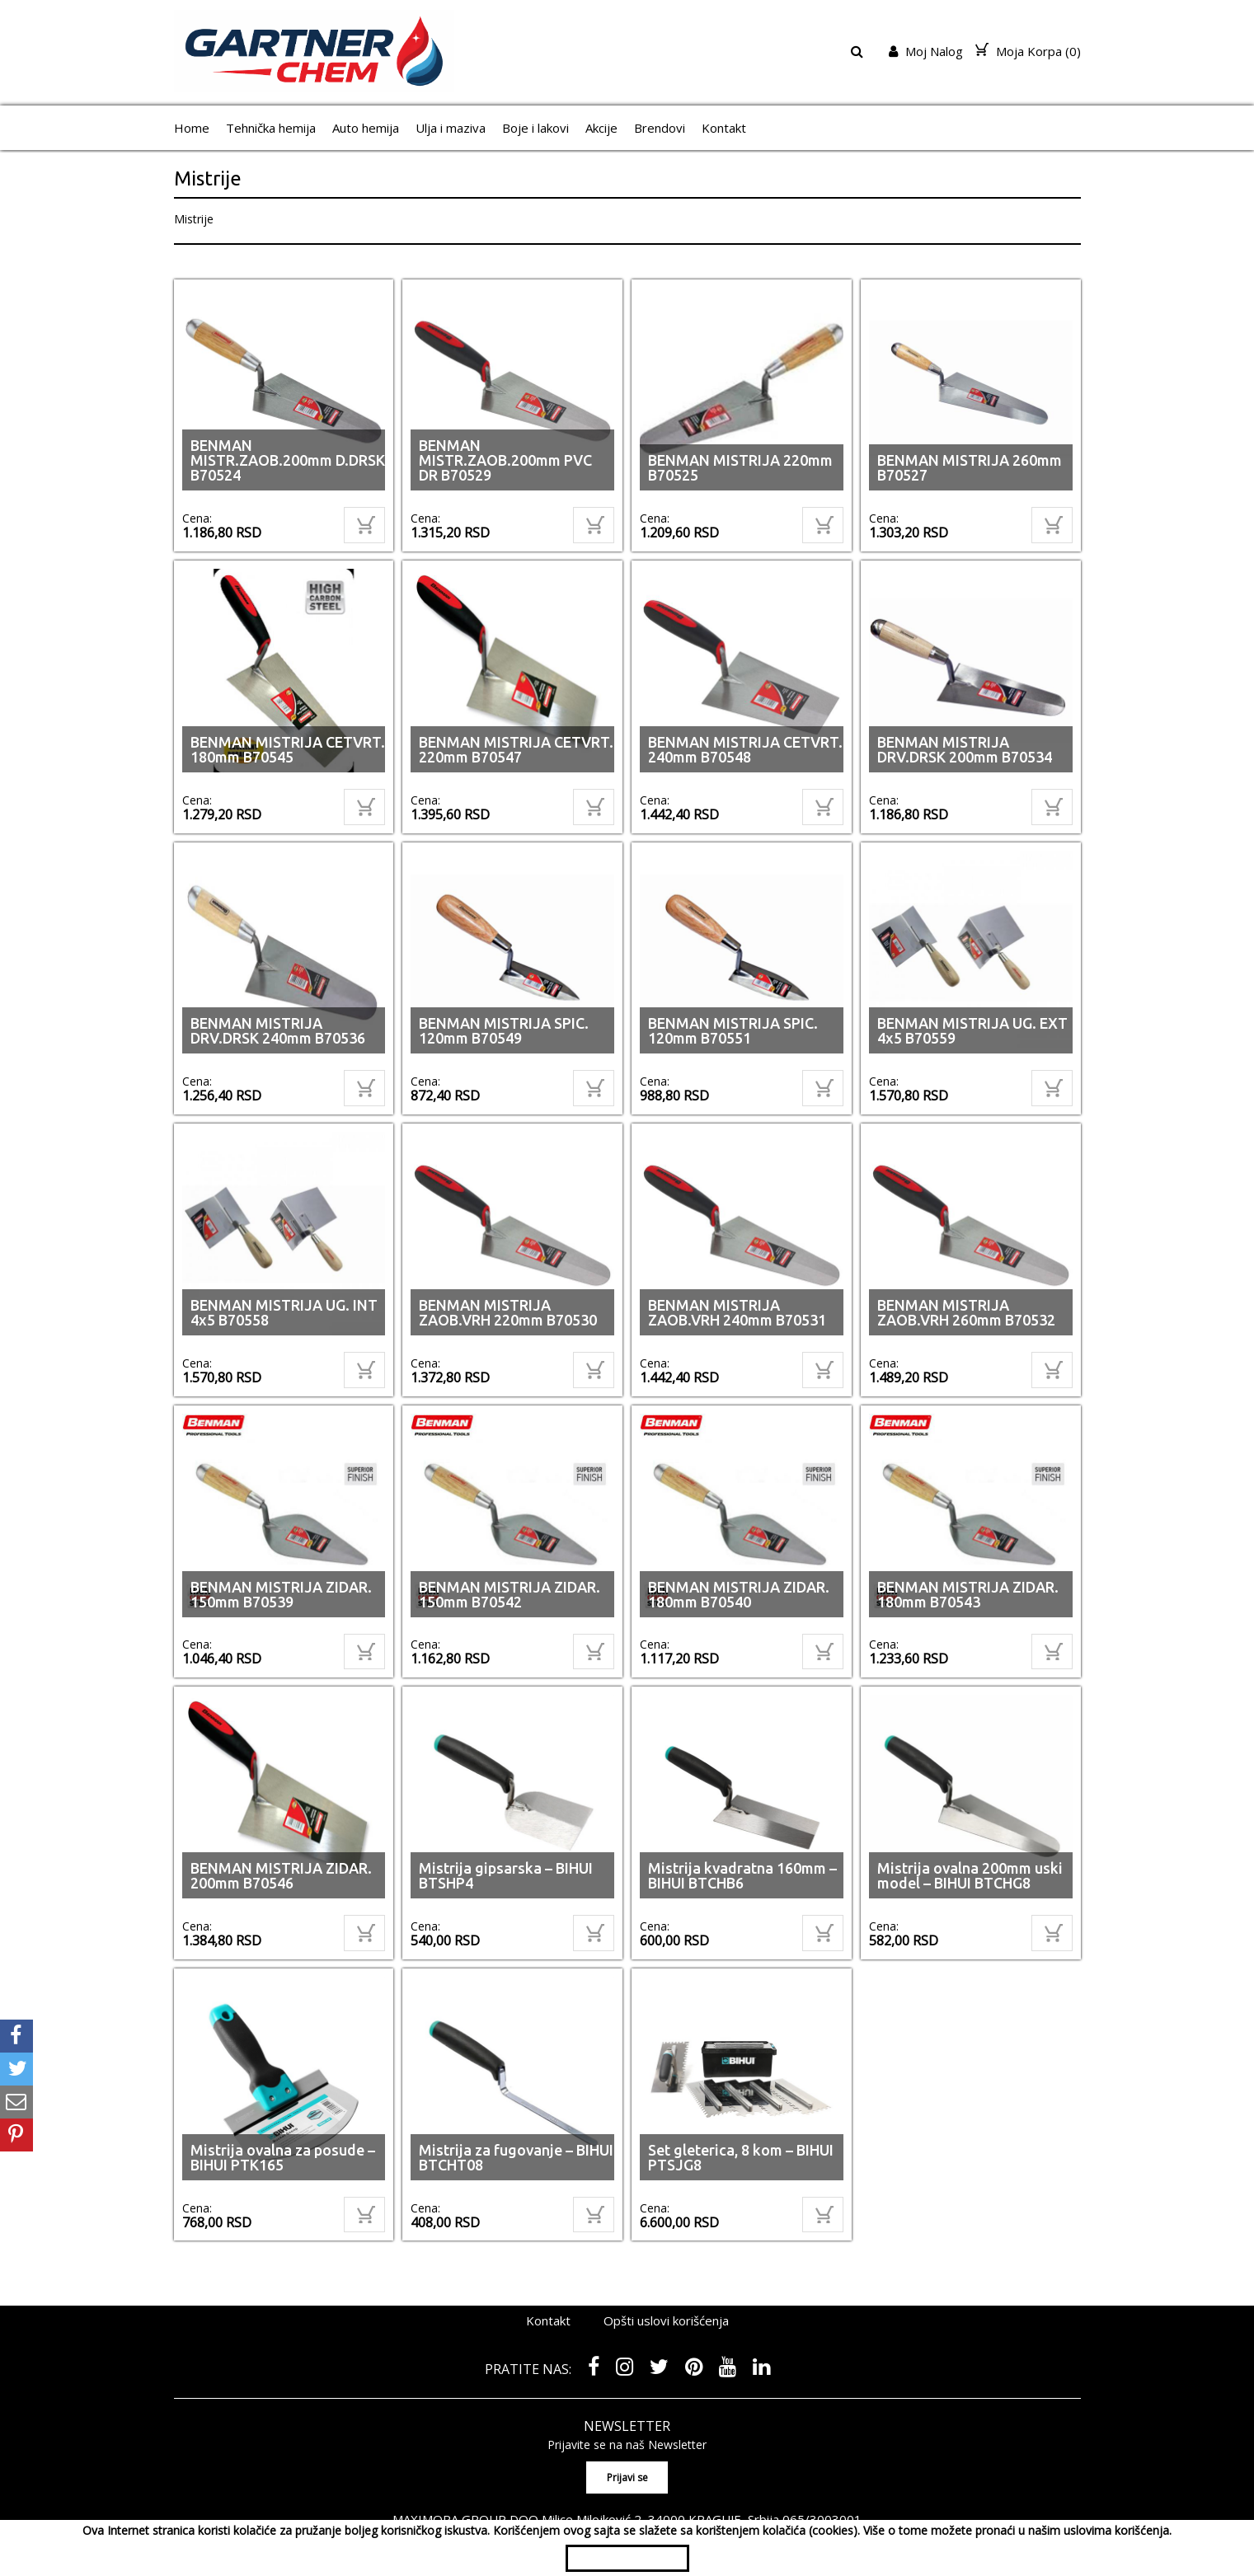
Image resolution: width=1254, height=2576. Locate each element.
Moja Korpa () (1028, 51)
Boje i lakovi (535, 128)
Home (191, 128)
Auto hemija (365, 128)
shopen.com (819, 2506)
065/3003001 (822, 2470)
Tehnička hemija (271, 128)
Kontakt (724, 128)
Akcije (601, 128)
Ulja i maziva (451, 128)
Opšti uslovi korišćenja (666, 2272)
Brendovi (659, 128)
